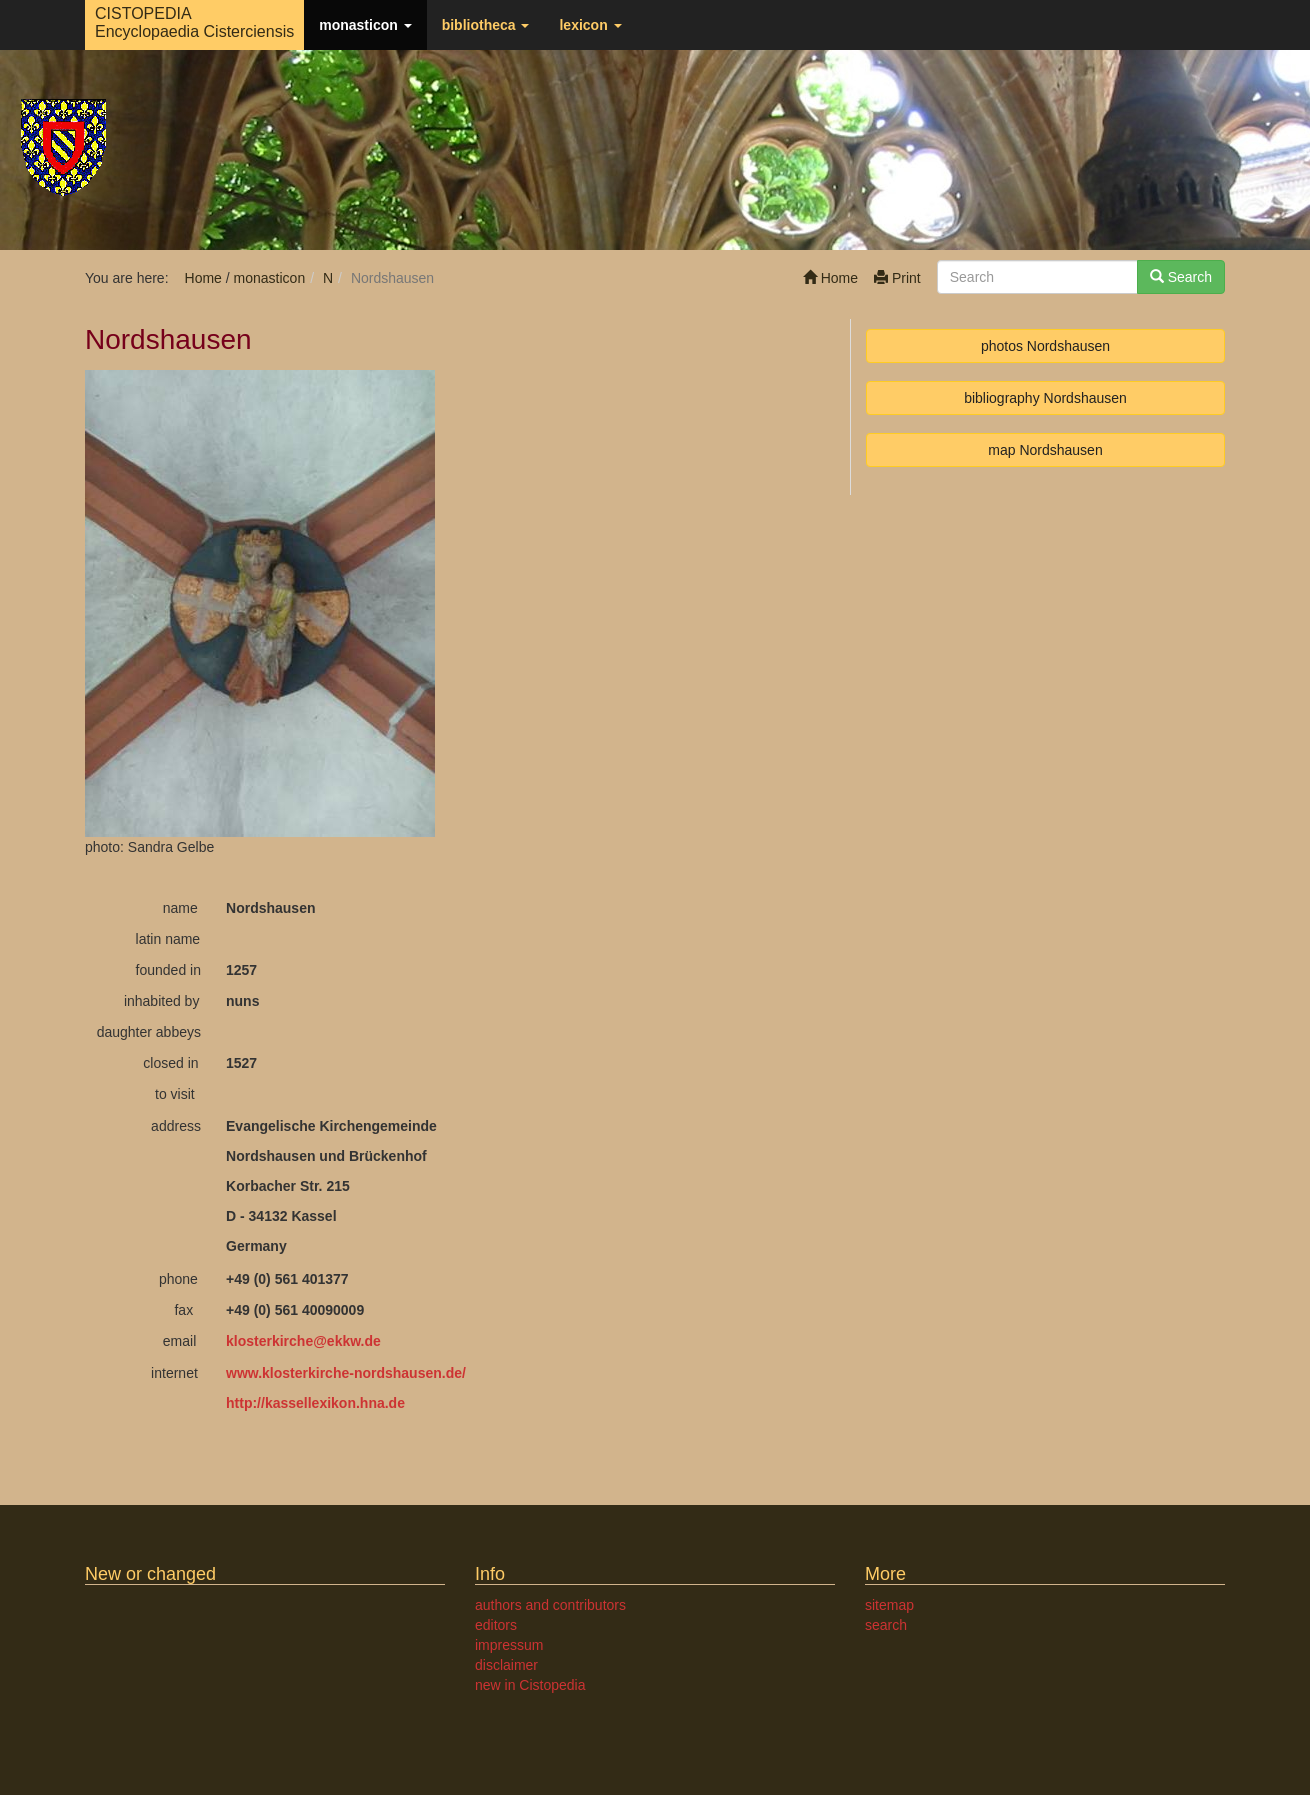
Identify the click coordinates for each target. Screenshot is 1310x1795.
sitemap (889, 1605)
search (886, 1625)
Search (1181, 277)
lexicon (590, 25)
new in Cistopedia (530, 1685)
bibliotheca (486, 25)
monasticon (365, 25)
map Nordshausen (1045, 450)
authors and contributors (550, 1605)
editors (496, 1625)
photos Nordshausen (1045, 346)
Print (897, 278)
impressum (509, 1645)
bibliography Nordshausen (1045, 398)
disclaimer (506, 1665)
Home (830, 278)
